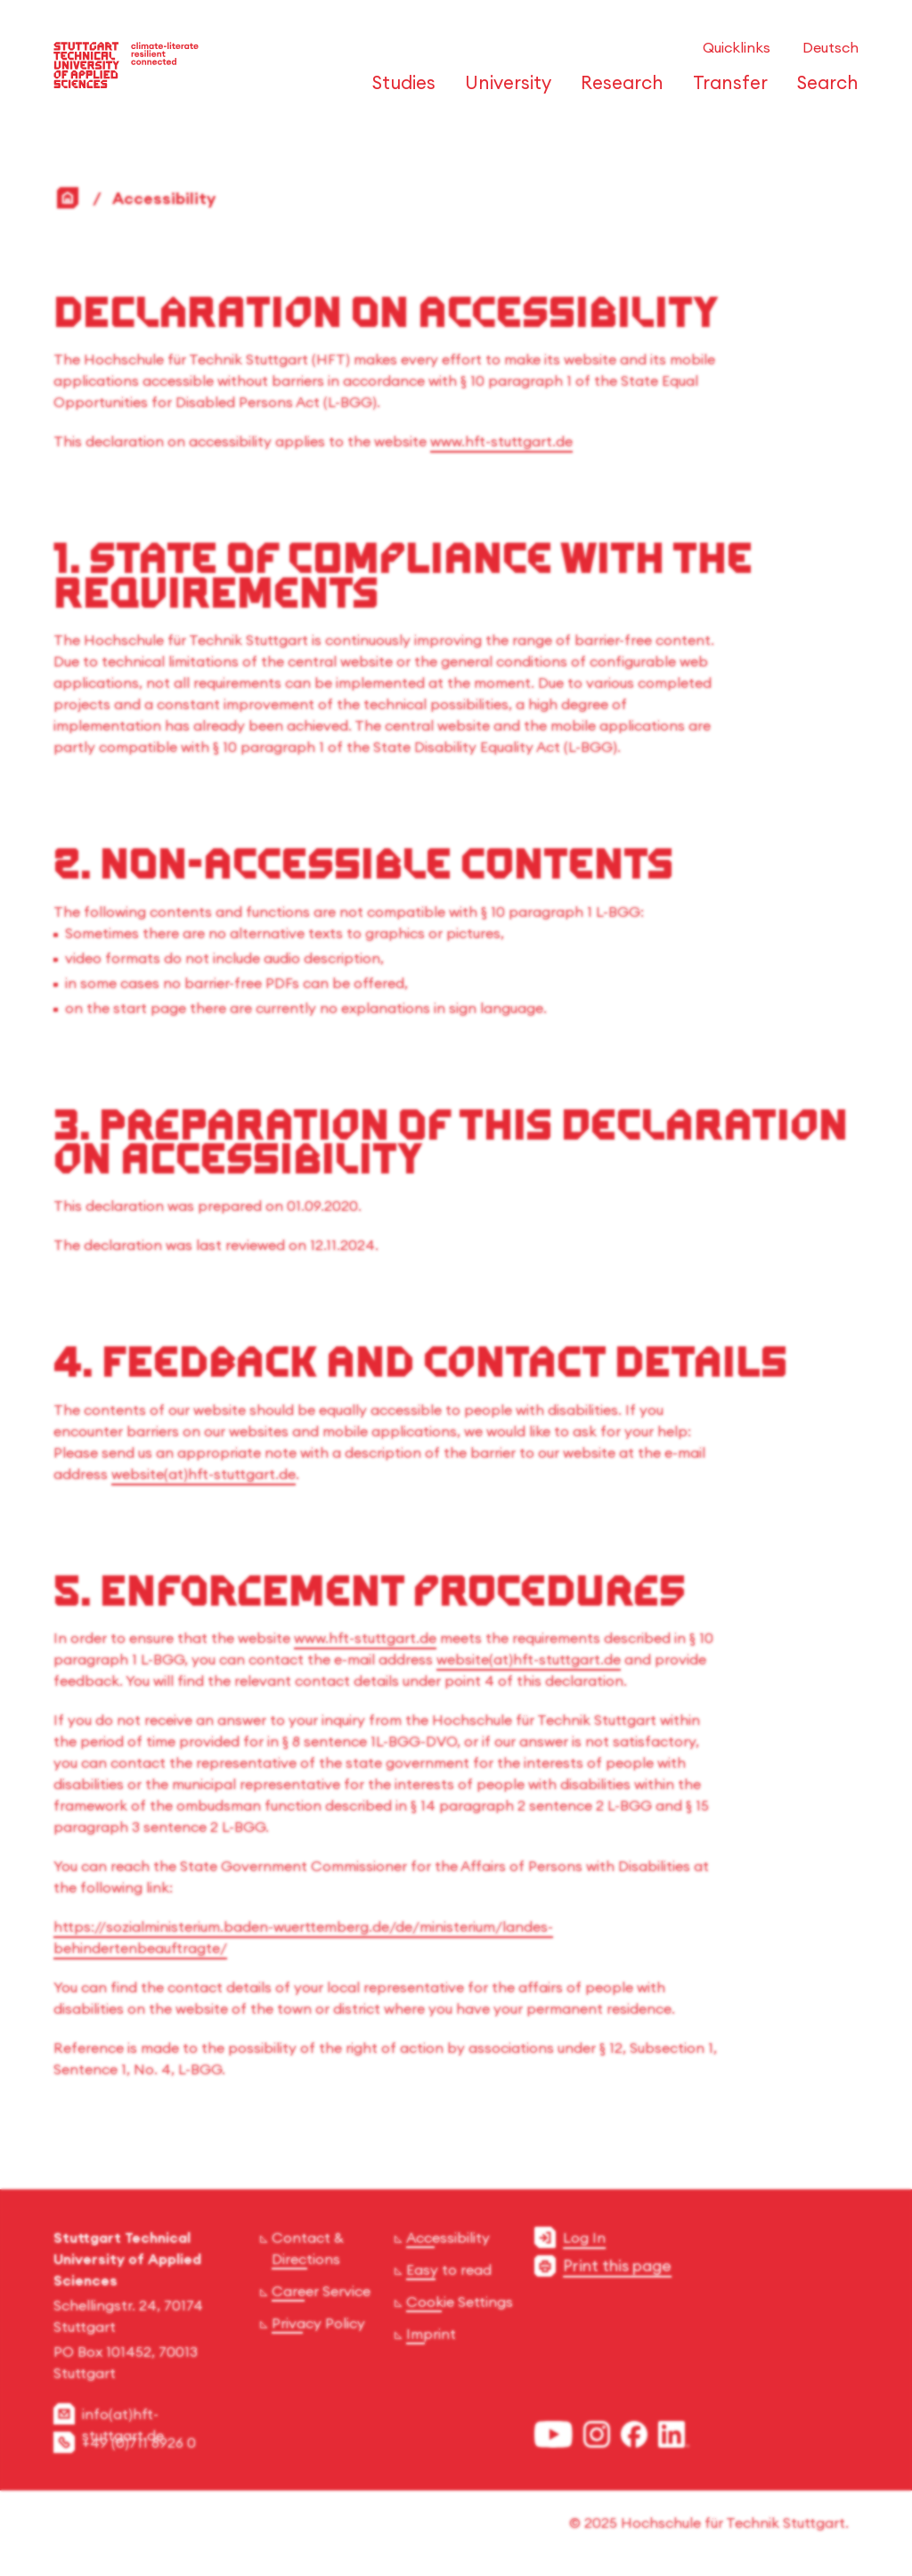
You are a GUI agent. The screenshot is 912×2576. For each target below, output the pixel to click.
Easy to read (449, 2269)
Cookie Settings (459, 2301)
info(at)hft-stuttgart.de (123, 2424)
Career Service (321, 2291)
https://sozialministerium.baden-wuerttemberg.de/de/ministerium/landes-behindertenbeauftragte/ (303, 1937)
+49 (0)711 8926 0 (139, 2442)
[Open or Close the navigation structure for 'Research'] (617, 90)
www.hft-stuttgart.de (501, 441)
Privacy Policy (318, 2323)
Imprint (431, 2334)
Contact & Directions (308, 2248)
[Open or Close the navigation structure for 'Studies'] (399, 90)
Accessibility (448, 2237)
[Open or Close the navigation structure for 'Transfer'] (725, 90)
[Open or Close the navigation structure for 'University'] (503, 90)
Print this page (617, 2265)
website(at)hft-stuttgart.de (203, 1474)
